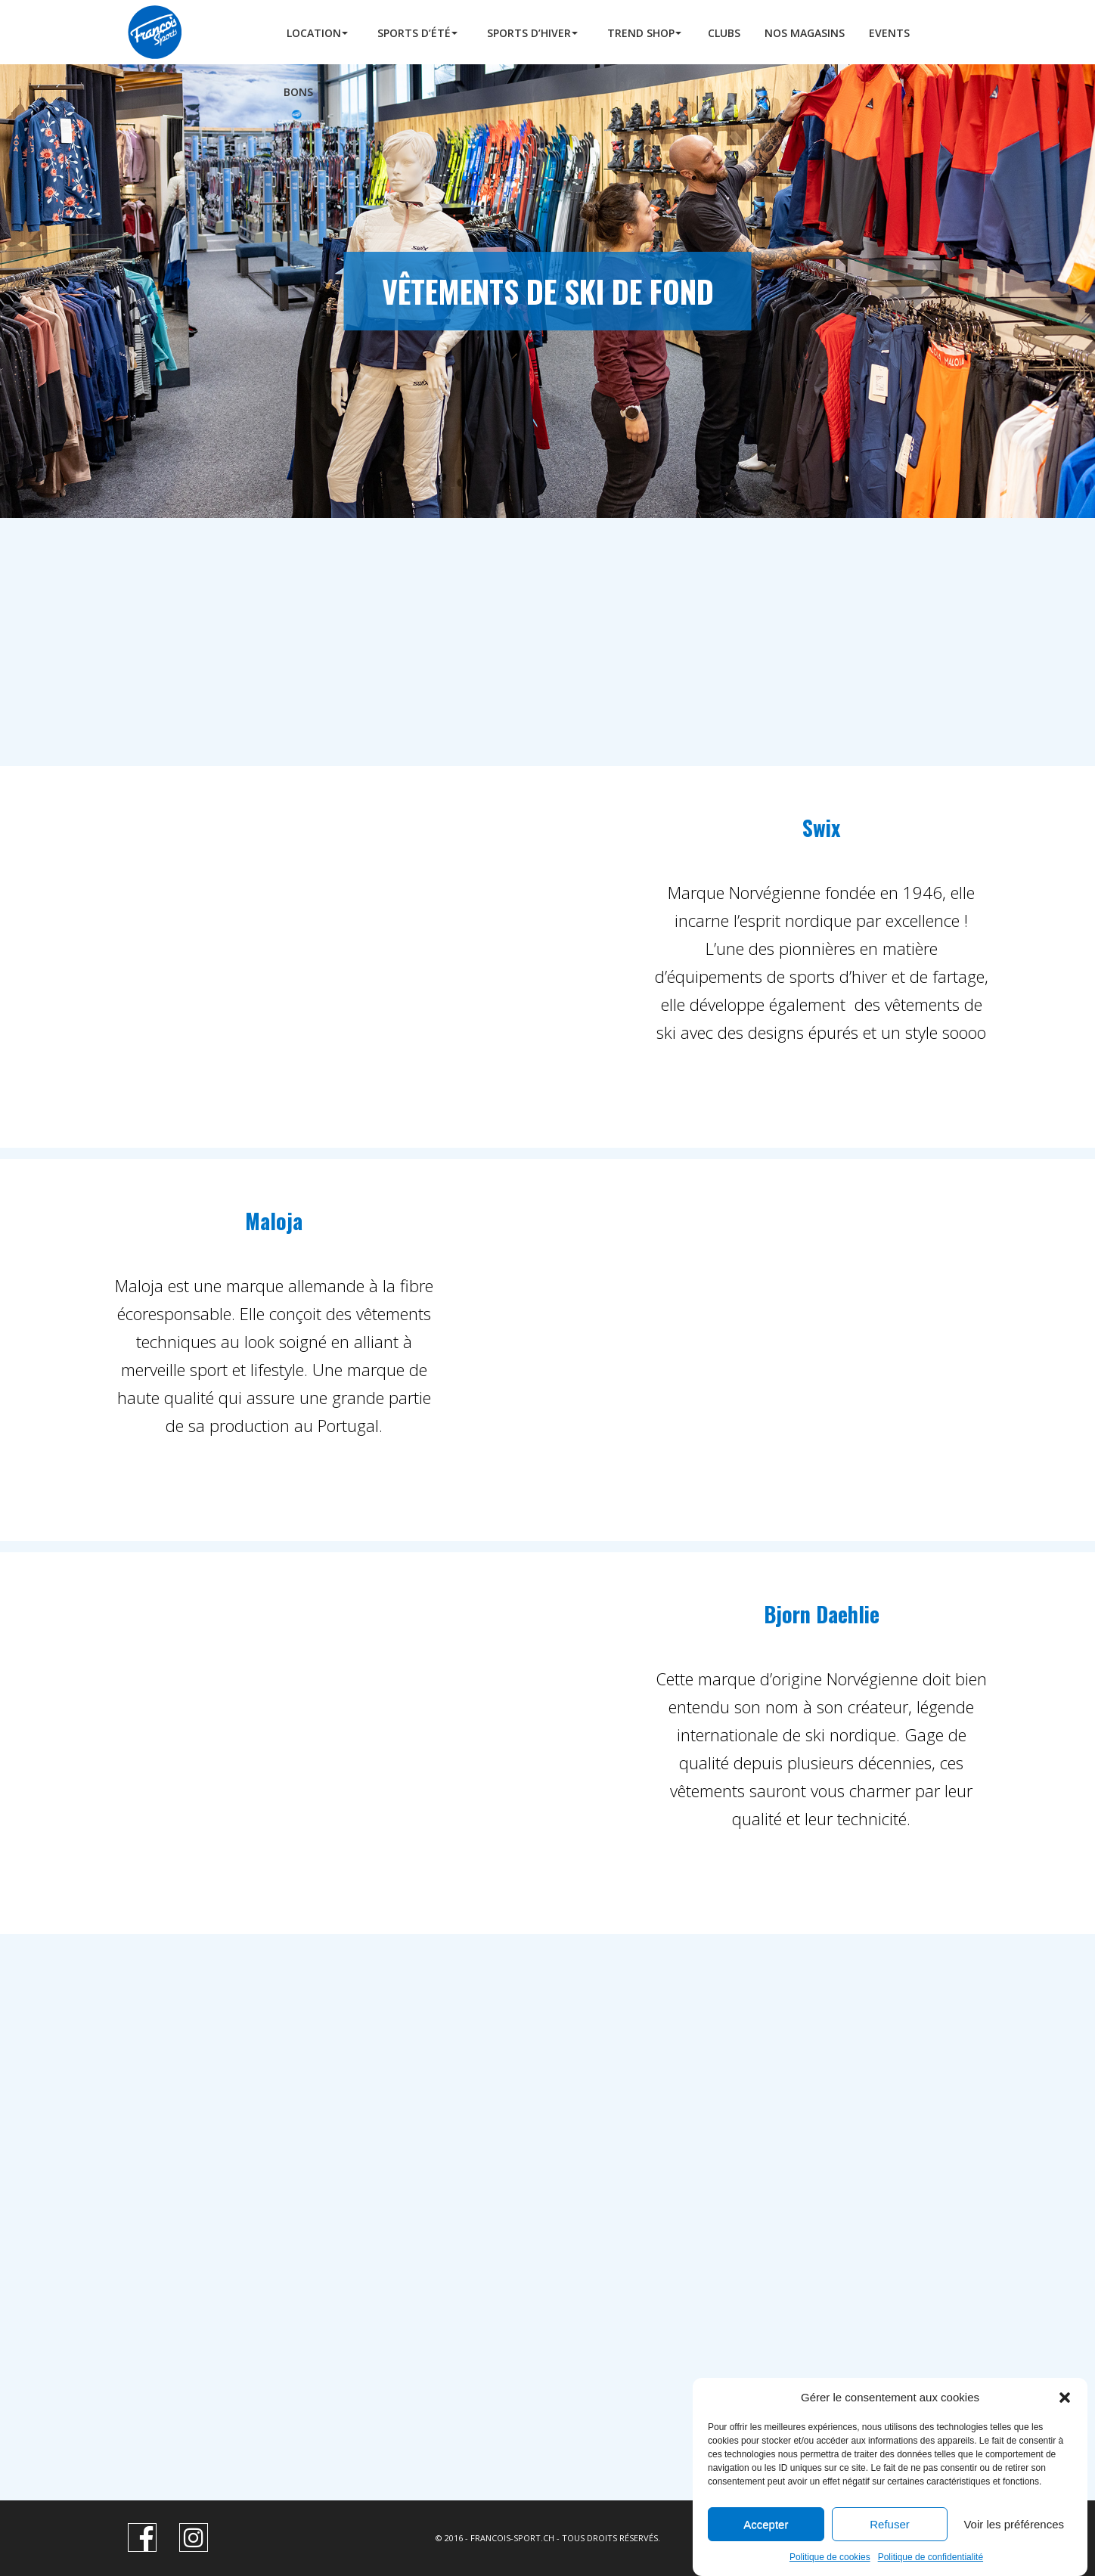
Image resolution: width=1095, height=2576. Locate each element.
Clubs (724, 33)
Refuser (890, 2556)
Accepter (765, 2556)
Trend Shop (641, 33)
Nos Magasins (805, 33)
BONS (298, 92)
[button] (1064, 2429)
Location (314, 33)
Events (889, 33)
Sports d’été (414, 33)
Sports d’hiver (529, 33)
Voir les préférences (1013, 2556)
